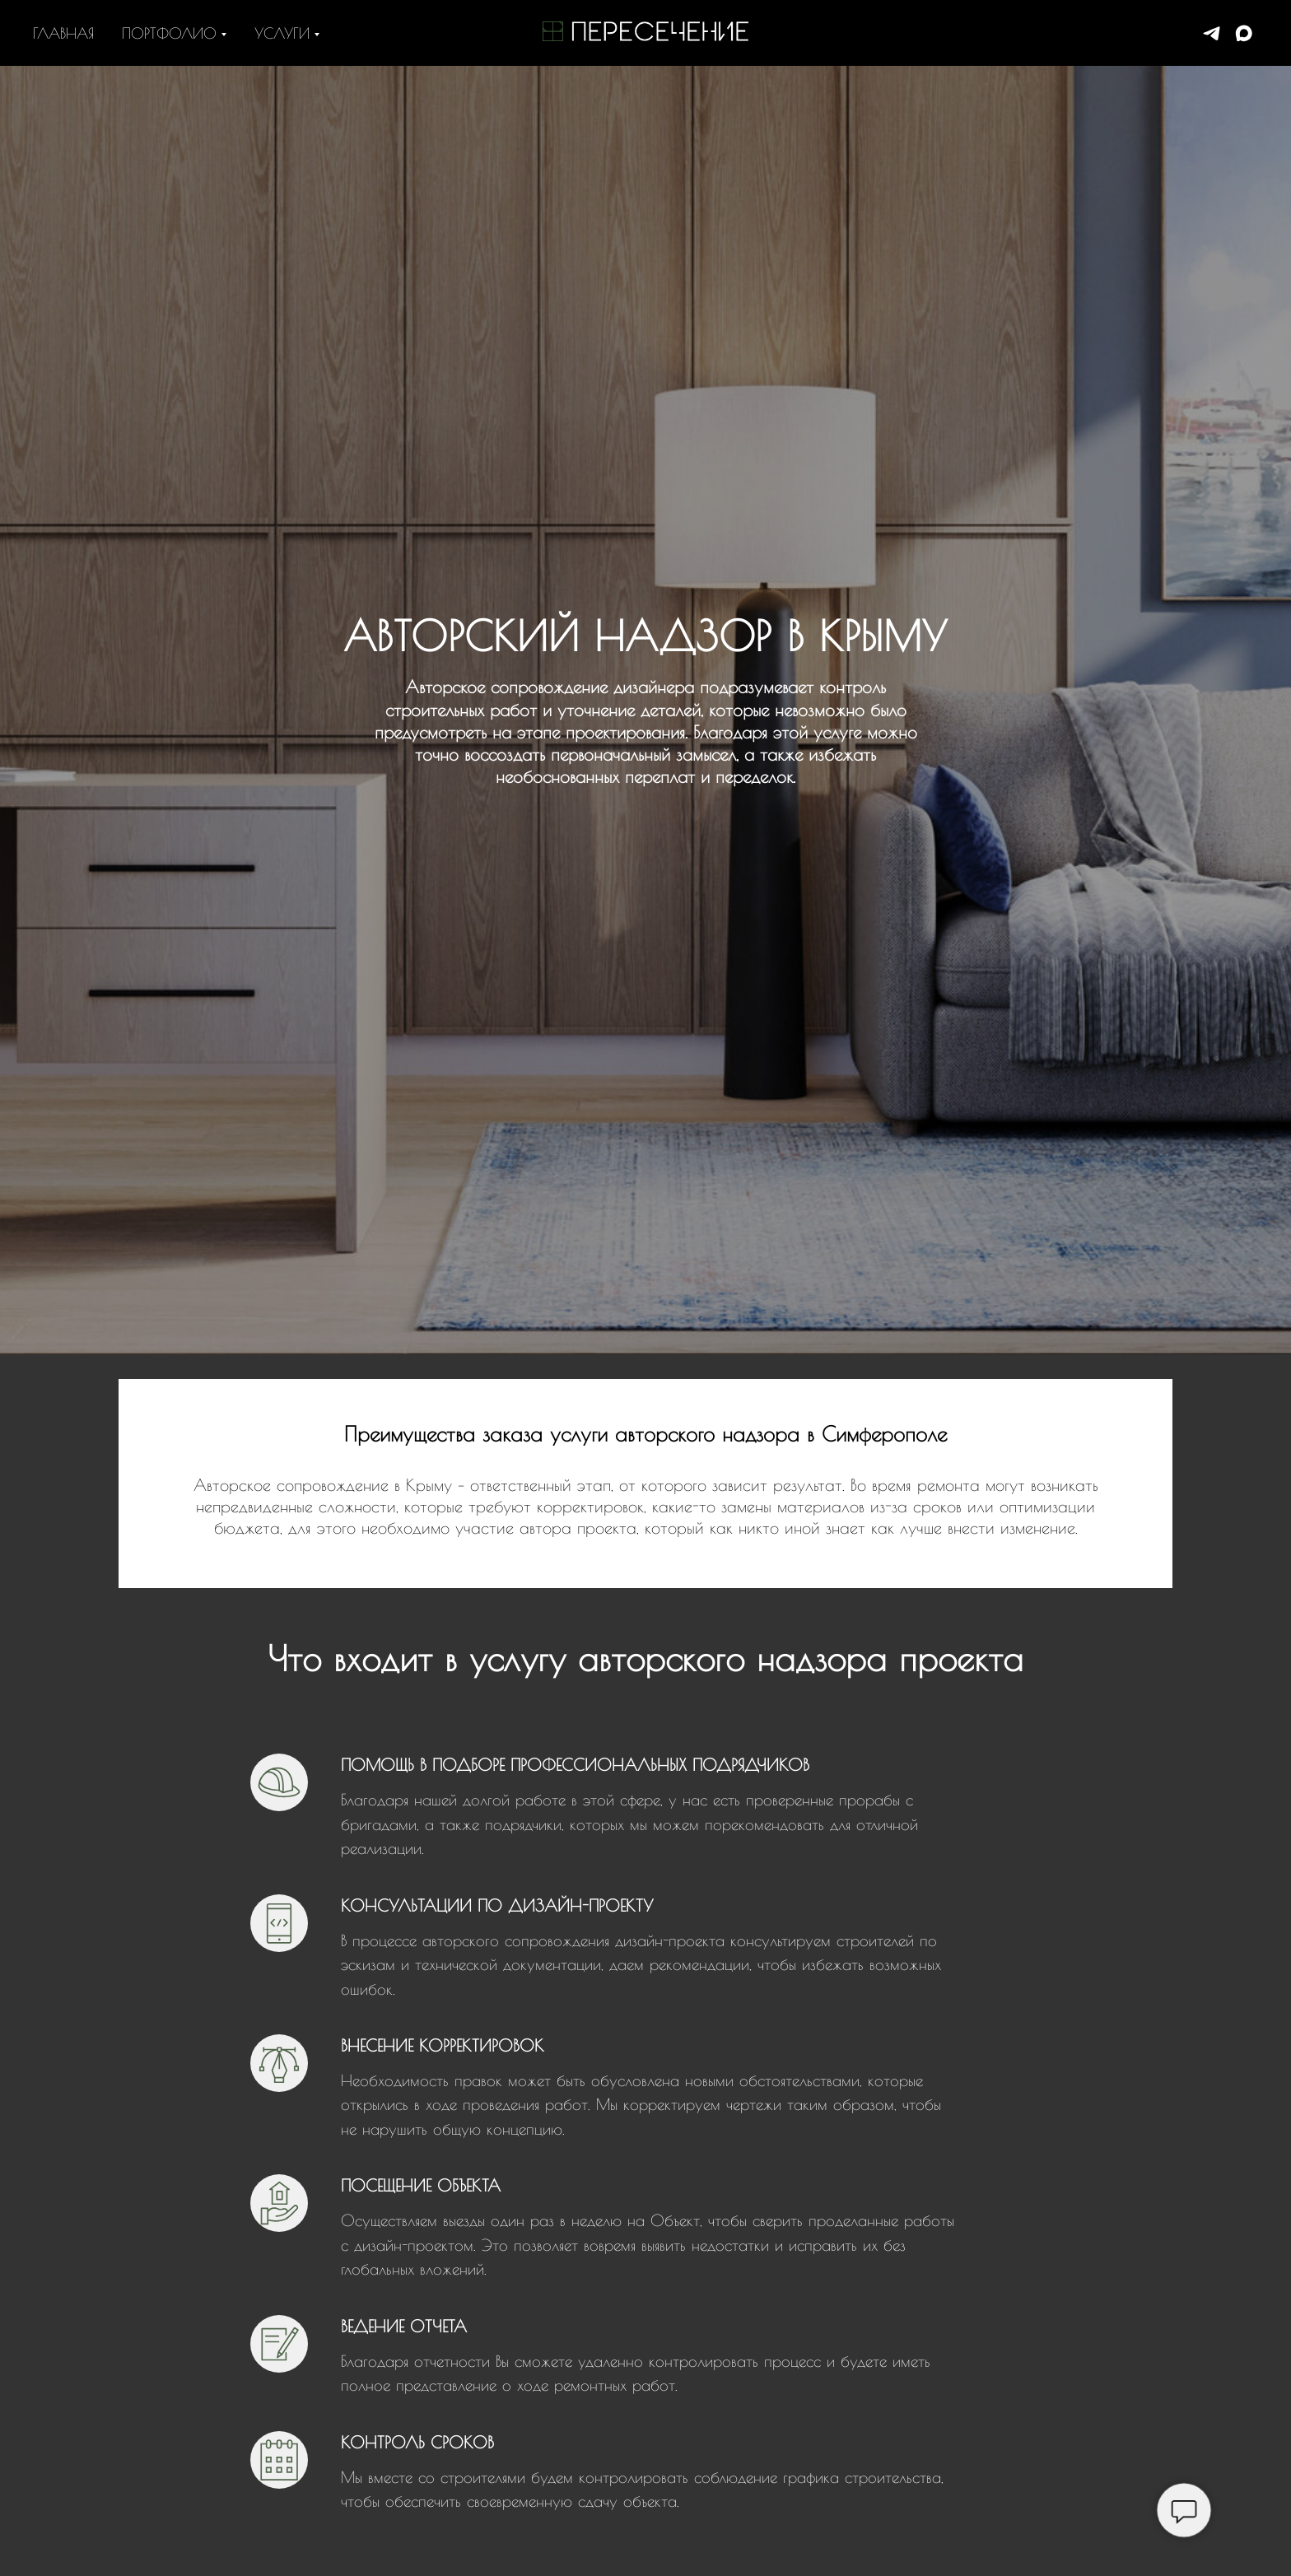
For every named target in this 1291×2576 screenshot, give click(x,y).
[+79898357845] (1211, 33)
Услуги (282, 33)
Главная (63, 33)
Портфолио (169, 33)
